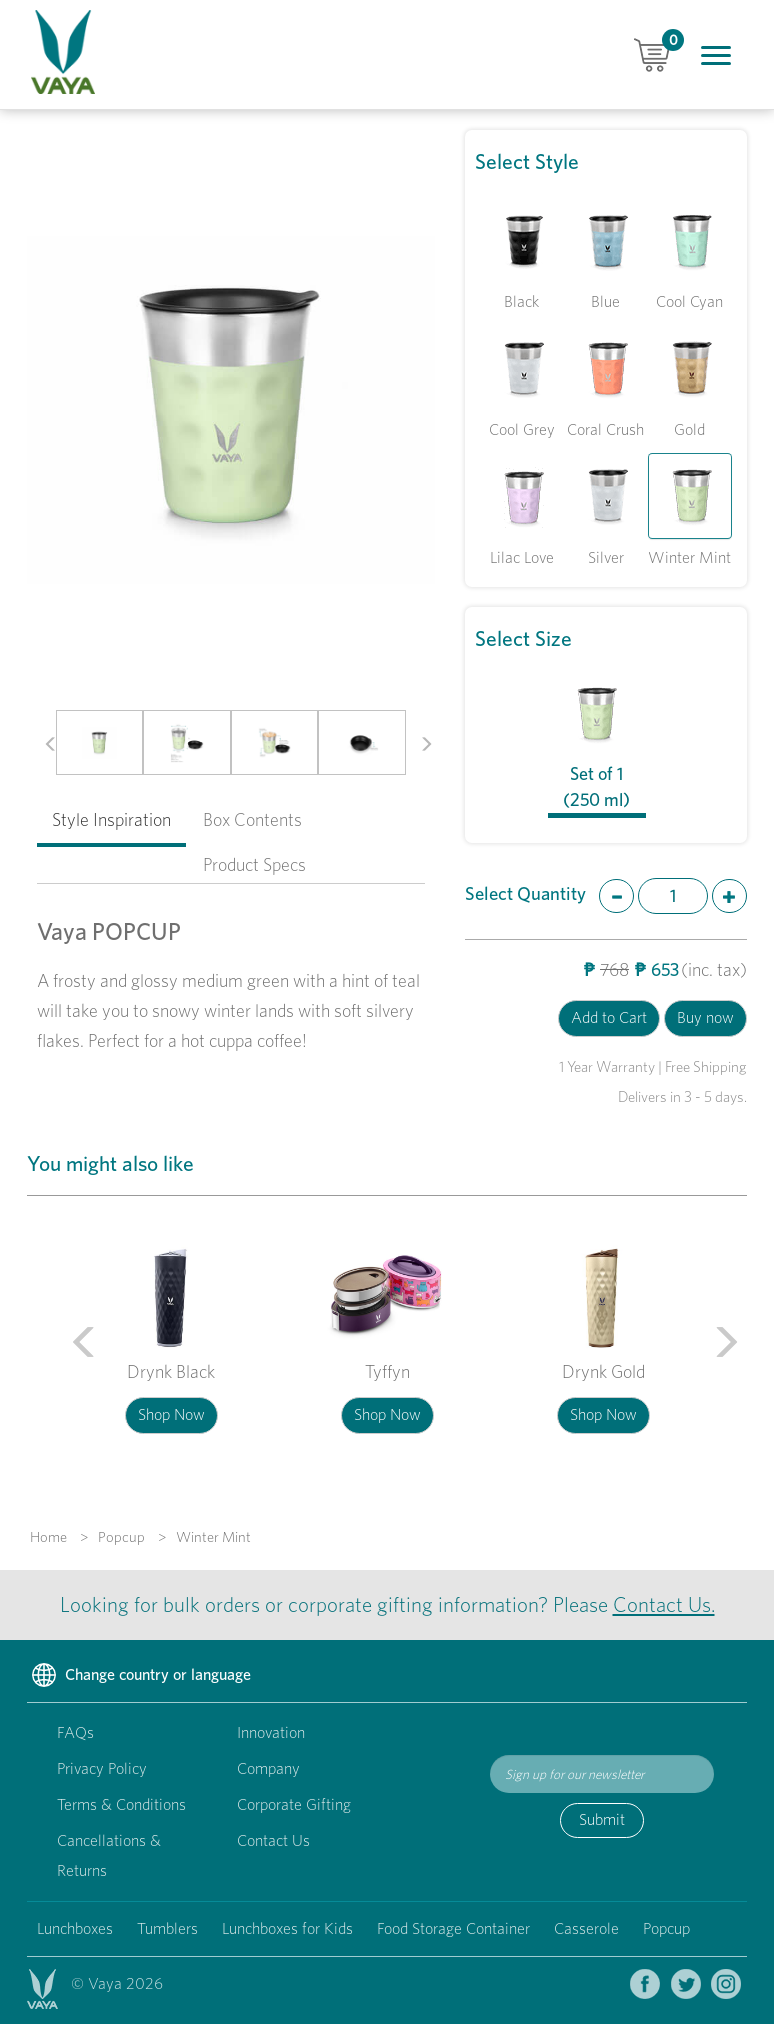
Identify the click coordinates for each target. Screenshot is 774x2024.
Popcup (666, 1928)
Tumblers (167, 1928)
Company (268, 1768)
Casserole (586, 1928)
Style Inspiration (111, 819)
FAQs (75, 1732)
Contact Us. (664, 1604)
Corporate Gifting (294, 1804)
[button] (43, 742)
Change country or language (139, 1676)
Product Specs (254, 864)
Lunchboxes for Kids (287, 1928)
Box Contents (252, 819)
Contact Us (273, 1840)
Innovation (271, 1732)
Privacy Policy (102, 1768)
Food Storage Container (453, 1928)
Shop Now (171, 1414)
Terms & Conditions (121, 1804)
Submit (602, 1819)
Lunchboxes (75, 1928)
